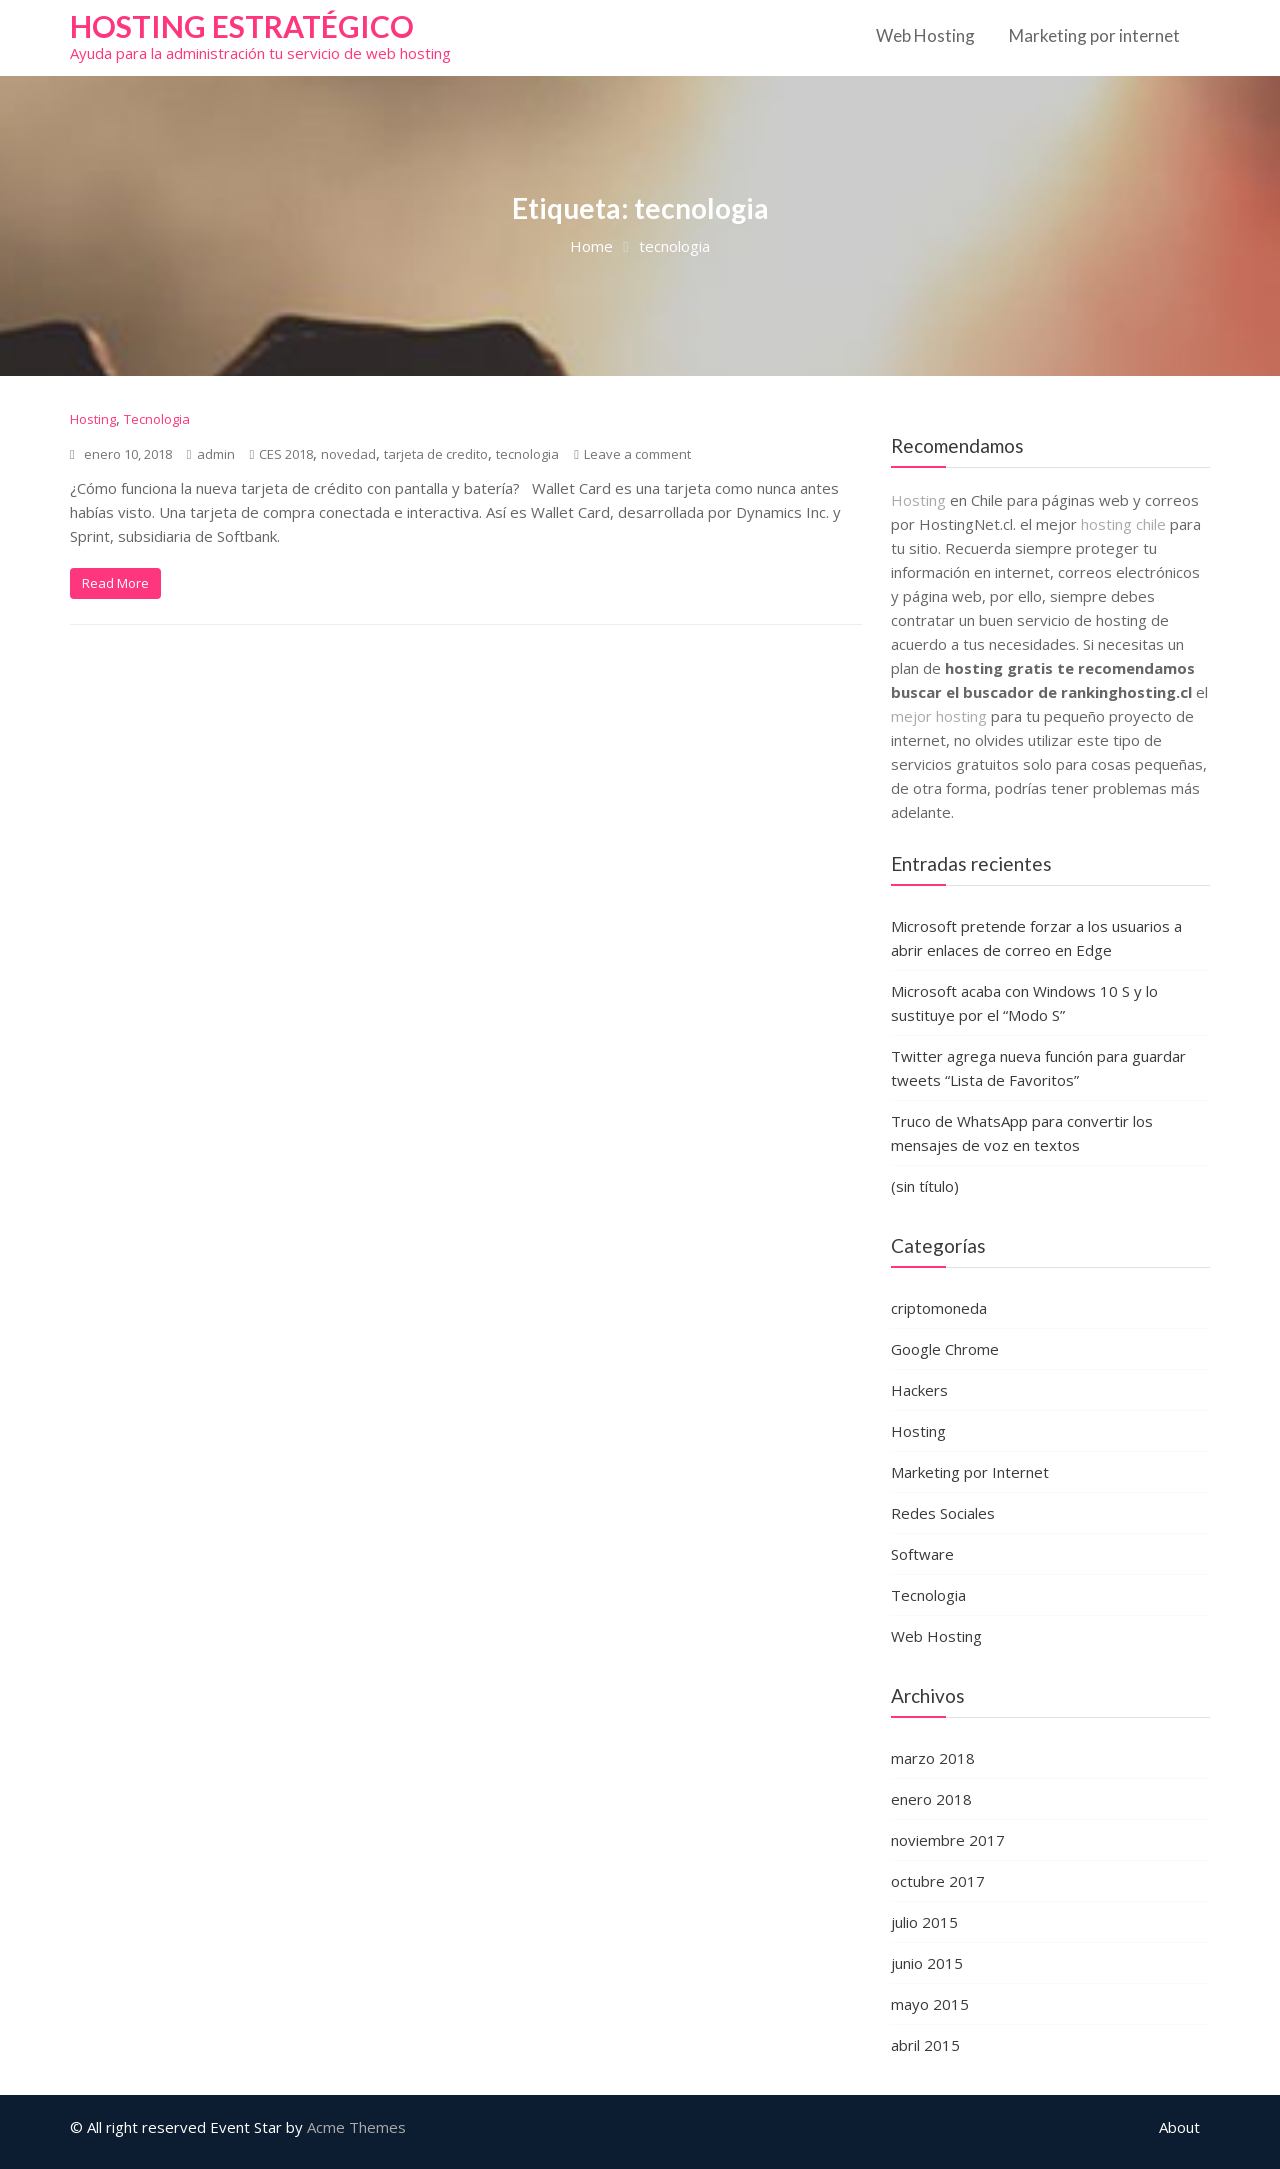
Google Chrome (945, 1349)
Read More (115, 583)
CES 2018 (286, 454)
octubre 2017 (938, 1881)
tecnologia (527, 454)
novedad (348, 454)
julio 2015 (924, 1922)
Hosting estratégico (242, 26)
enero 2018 (931, 1799)
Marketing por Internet (970, 1472)
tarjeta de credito (436, 454)
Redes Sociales (943, 1513)
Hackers (919, 1390)
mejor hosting (939, 716)
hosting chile (1125, 524)
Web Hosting (925, 35)
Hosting (93, 419)
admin (211, 454)
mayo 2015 (930, 2004)
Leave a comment (637, 454)
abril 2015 (925, 2045)
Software (922, 1554)
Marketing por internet (1094, 35)
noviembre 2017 (948, 1840)
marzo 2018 (933, 1758)
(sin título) (925, 1186)
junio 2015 (927, 1963)
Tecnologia (157, 419)
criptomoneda (939, 1308)
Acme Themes (356, 2127)
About (1179, 2127)
